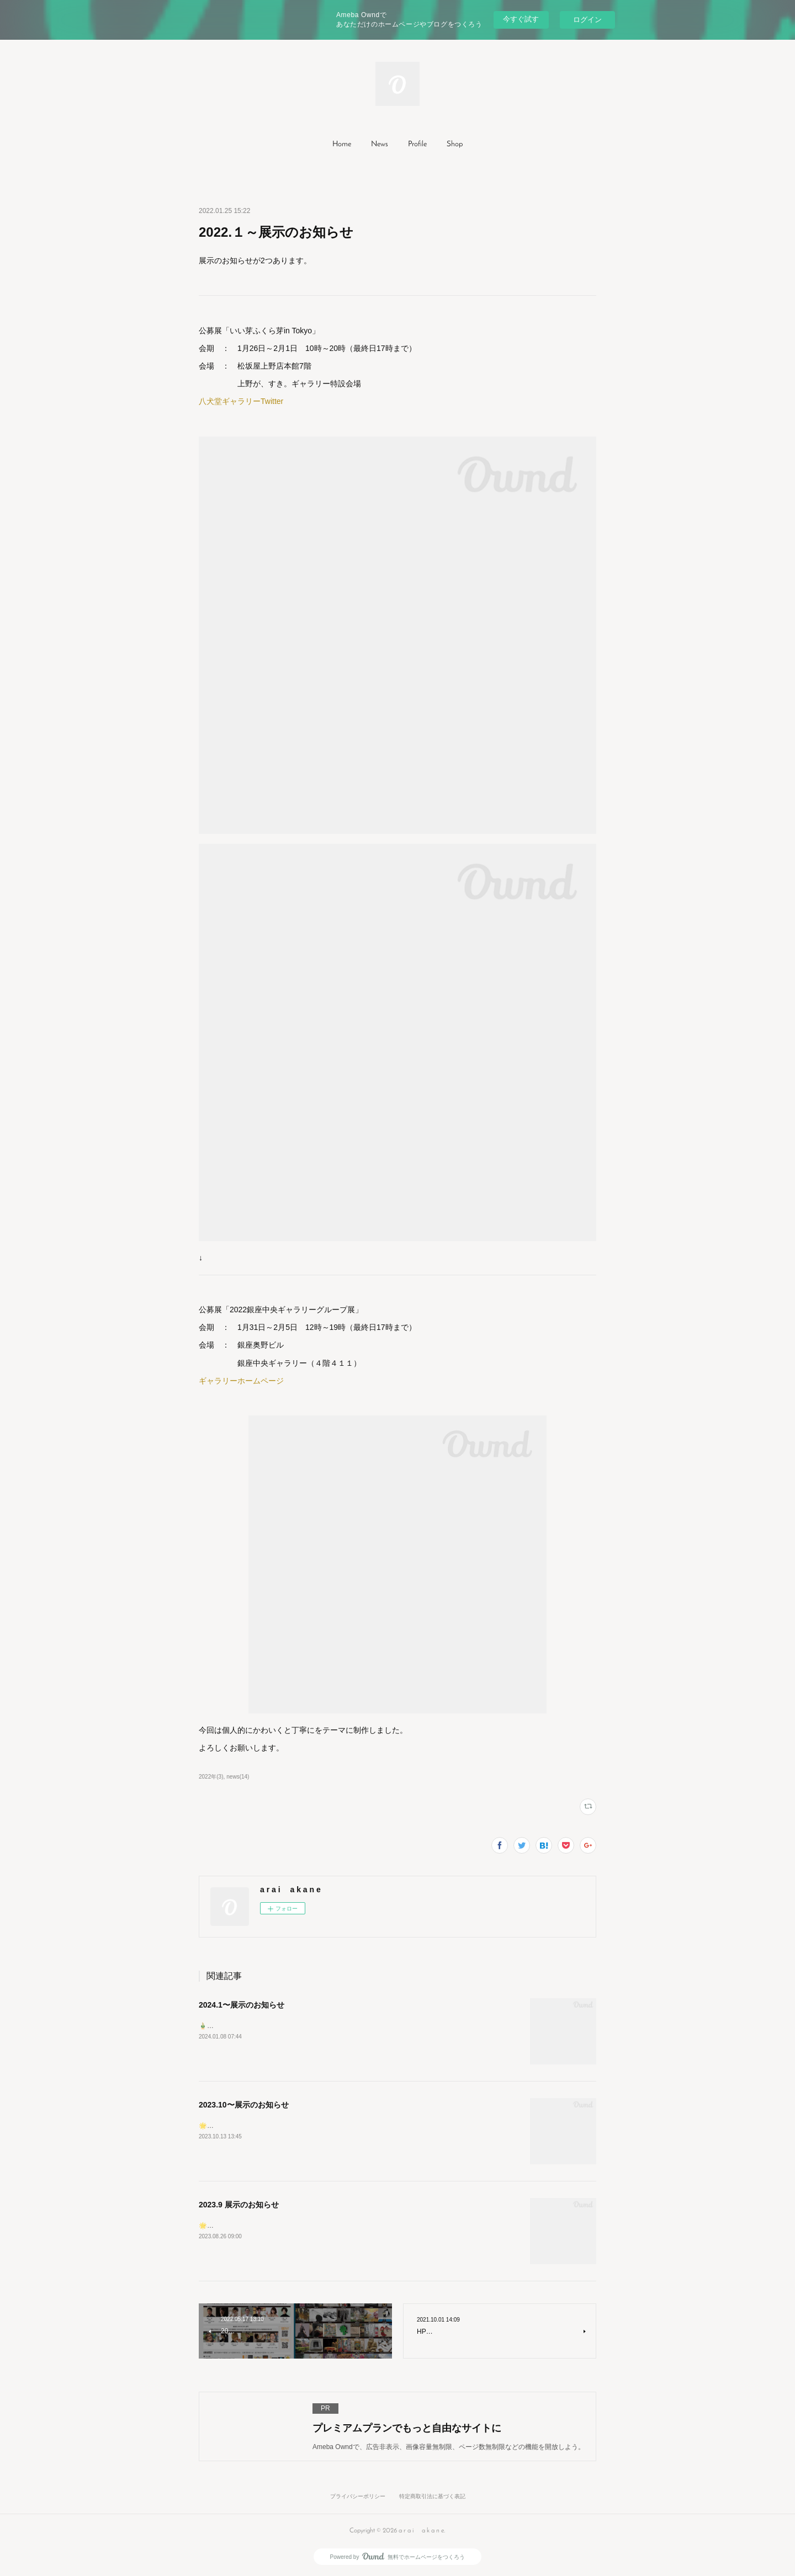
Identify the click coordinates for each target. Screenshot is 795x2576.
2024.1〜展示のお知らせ (241, 2004)
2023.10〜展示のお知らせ (244, 2104)
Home (341, 144)
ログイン (587, 19)
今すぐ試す (521, 19)
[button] (341, 144)
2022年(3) (211, 1777)
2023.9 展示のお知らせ (239, 2204)
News (379, 144)
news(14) (237, 1777)
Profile (417, 144)
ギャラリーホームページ (241, 1380)
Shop (455, 144)
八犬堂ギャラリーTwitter (241, 401)
